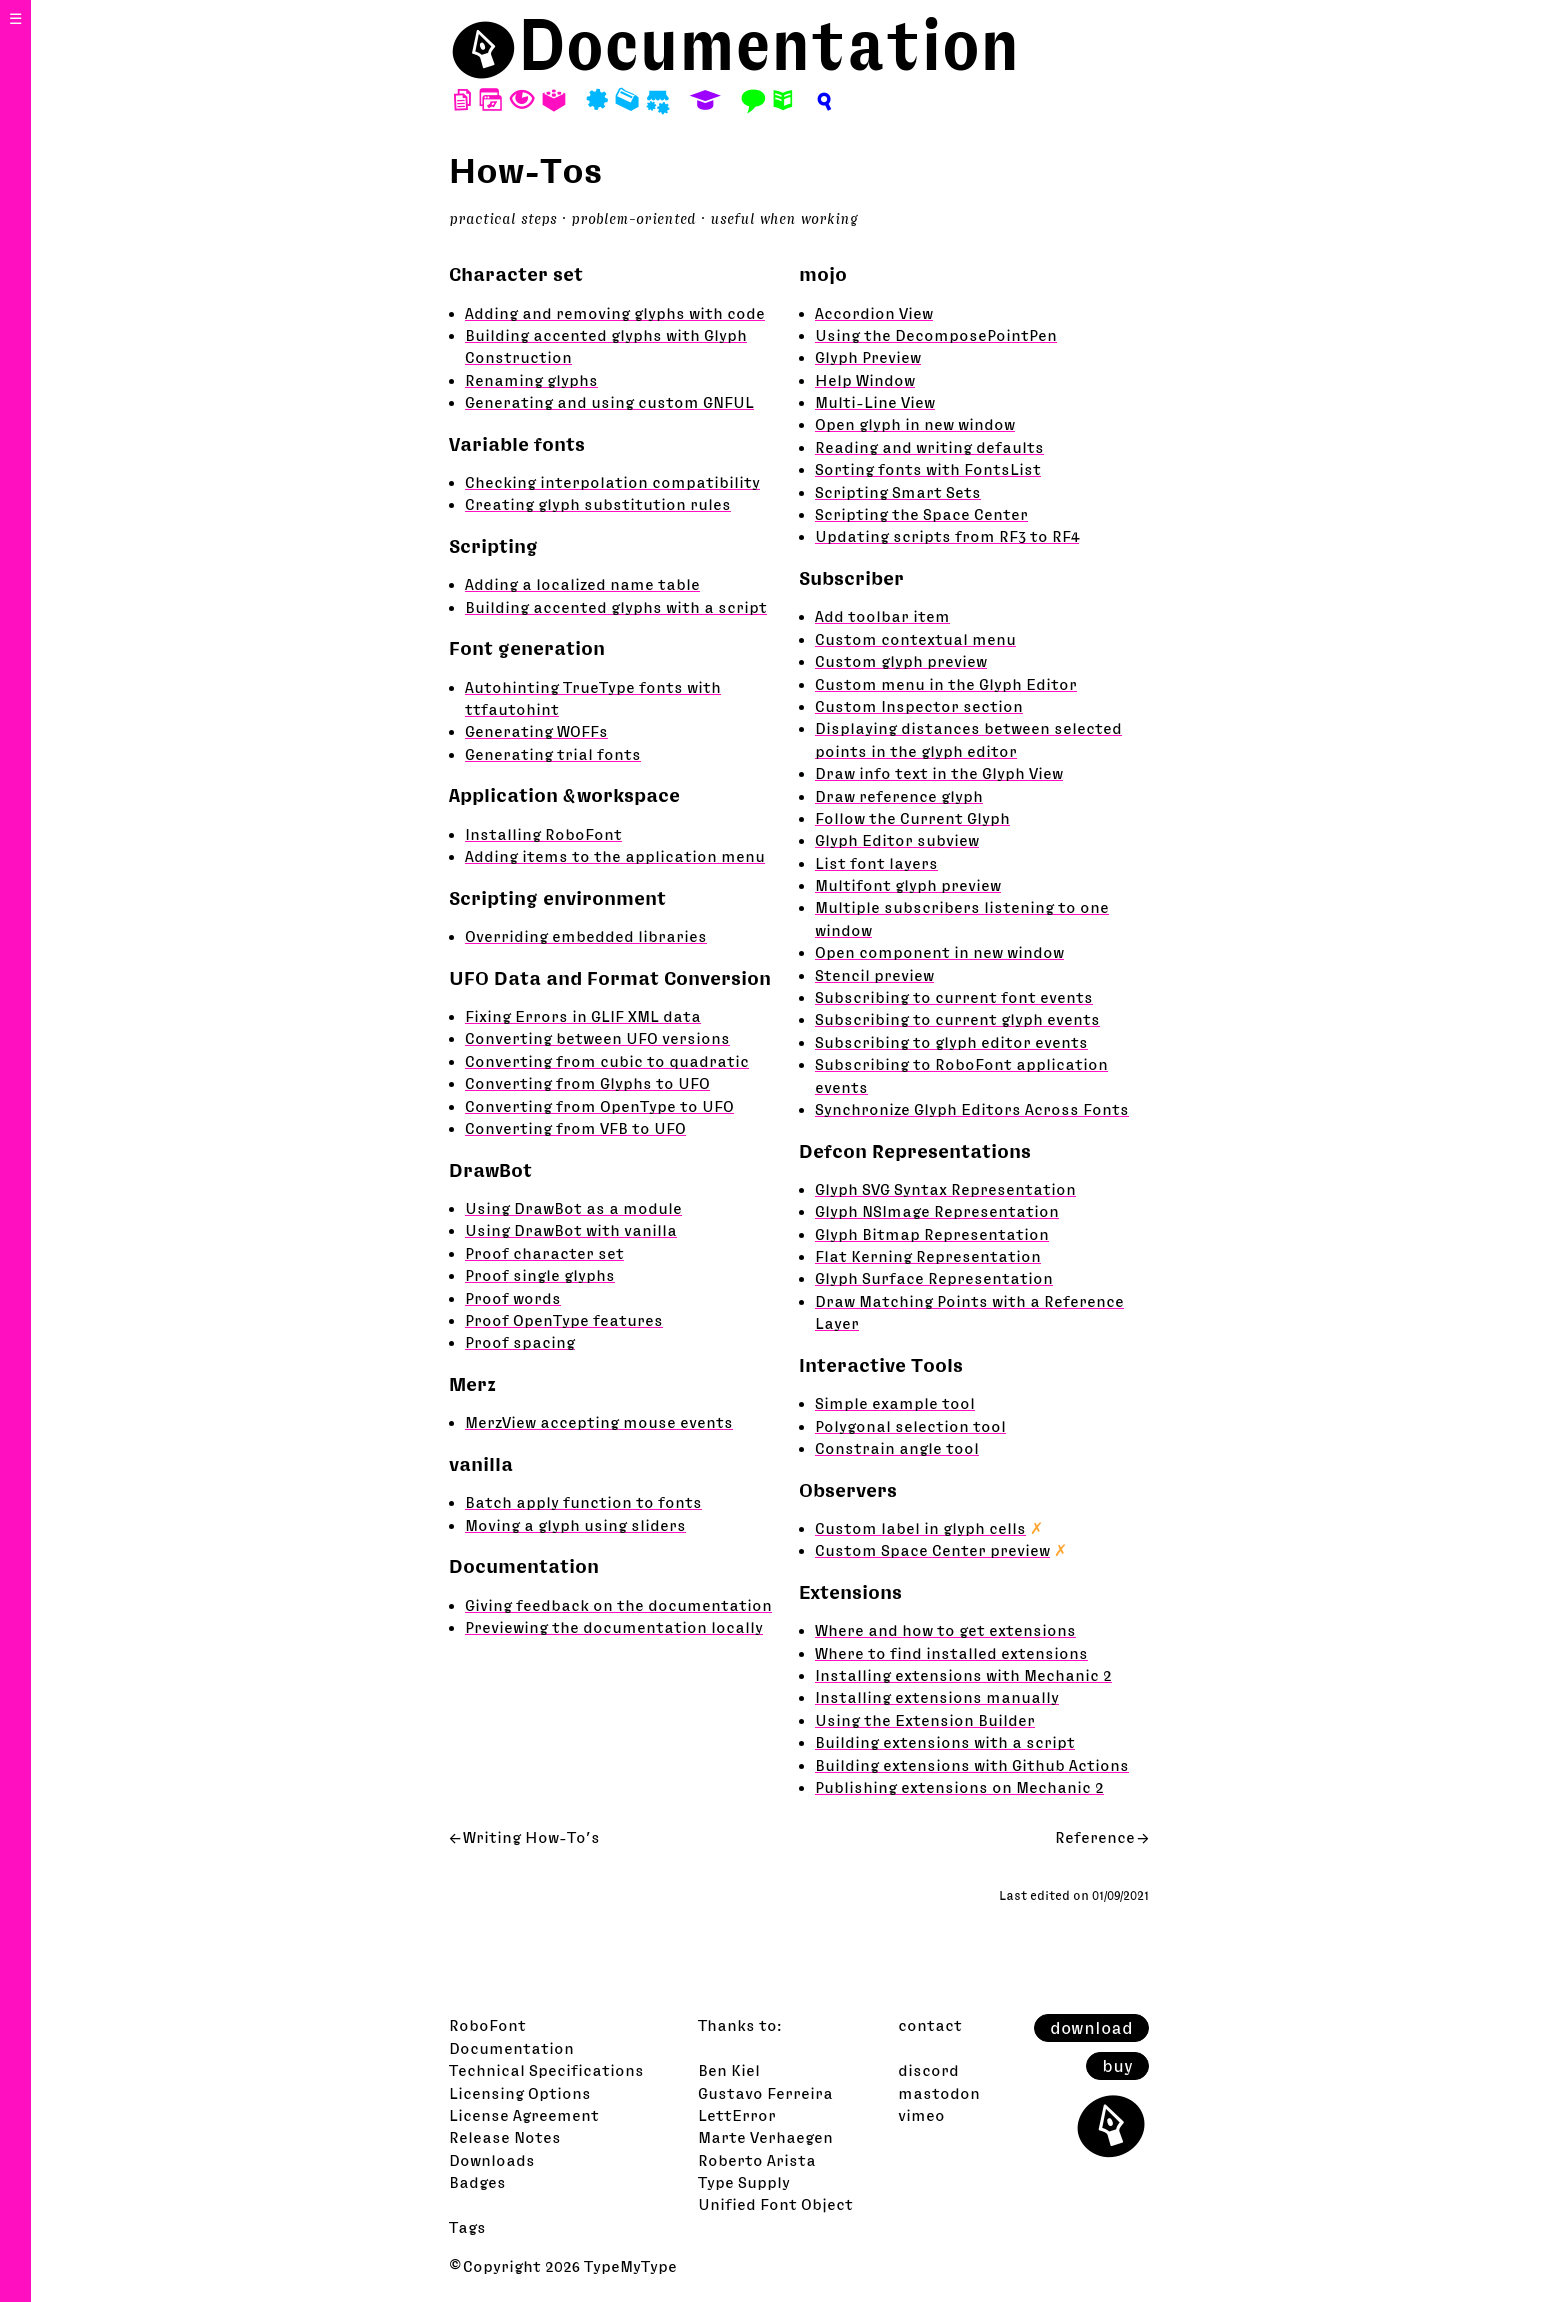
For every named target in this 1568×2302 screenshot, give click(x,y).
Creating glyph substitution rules (598, 504)
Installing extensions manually (937, 1697)
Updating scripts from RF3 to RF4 (947, 536)
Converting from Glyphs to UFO (587, 1083)
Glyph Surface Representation (934, 1278)
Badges (477, 2182)
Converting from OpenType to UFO (599, 1106)
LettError (737, 2115)
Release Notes (505, 2137)
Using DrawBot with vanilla (571, 1230)
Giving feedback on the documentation (618, 1605)
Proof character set (544, 1253)
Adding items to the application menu (615, 856)
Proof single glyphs (540, 1275)
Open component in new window (939, 952)
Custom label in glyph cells (920, 1528)
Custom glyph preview (901, 661)
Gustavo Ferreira (765, 2093)
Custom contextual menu (915, 639)
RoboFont (487, 2025)
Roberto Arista (757, 2160)
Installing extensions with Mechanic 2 (963, 1675)
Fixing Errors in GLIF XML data (583, 1016)
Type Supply (744, 2182)
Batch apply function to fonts (583, 1502)
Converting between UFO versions (597, 1038)
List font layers (876, 863)
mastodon (939, 2093)
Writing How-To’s (531, 1837)
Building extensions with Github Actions (972, 1765)
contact (930, 2025)
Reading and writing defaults (929, 447)
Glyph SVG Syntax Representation (945, 1189)
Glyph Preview (868, 357)
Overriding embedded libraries (586, 936)
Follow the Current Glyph (912, 818)
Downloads (492, 2160)
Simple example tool (895, 1403)
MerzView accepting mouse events (599, 1422)
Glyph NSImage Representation (937, 1211)
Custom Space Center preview (932, 1550)
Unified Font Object (775, 2204)
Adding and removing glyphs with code (615, 313)
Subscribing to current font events (954, 997)
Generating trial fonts (553, 754)
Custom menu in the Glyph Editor (946, 684)
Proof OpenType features (564, 1320)
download (1091, 2028)
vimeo (921, 2115)
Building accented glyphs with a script (616, 607)
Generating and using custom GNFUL (609, 402)
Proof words (513, 1298)
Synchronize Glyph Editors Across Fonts (972, 1109)
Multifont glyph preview (908, 885)
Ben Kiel (729, 2070)
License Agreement (524, 2115)
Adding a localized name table (582, 584)
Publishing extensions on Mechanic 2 (959, 1787)
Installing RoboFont (543, 834)
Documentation (769, 44)
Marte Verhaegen (765, 2137)
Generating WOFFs (536, 731)
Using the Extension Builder (925, 1720)
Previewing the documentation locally (614, 1627)
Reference (1095, 1837)
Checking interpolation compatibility (612, 482)
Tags (467, 2227)
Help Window (865, 380)
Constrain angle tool (897, 1448)
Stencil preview (874, 975)
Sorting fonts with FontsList (928, 469)
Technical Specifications (546, 2070)
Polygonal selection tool (910, 1426)
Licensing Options (520, 2093)
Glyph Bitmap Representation (932, 1234)
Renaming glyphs (531, 380)
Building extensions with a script (945, 1742)
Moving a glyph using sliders (575, 1525)
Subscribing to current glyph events (957, 1019)
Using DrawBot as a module (573, 1208)
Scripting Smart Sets (898, 492)
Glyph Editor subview (897, 840)
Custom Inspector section (919, 706)
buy (1117, 2066)
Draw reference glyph (899, 796)
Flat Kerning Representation (928, 1256)
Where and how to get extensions (945, 1630)
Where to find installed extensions (951, 1653)
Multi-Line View (875, 402)
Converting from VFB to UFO (575, 1128)
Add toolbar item (882, 616)
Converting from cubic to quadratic (607, 1061)
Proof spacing (520, 1342)
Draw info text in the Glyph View (939, 773)
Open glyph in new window (915, 424)
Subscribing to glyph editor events (951, 1042)
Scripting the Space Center (921, 514)
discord (928, 2070)
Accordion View (874, 313)
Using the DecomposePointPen (936, 335)
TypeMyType (630, 2266)
